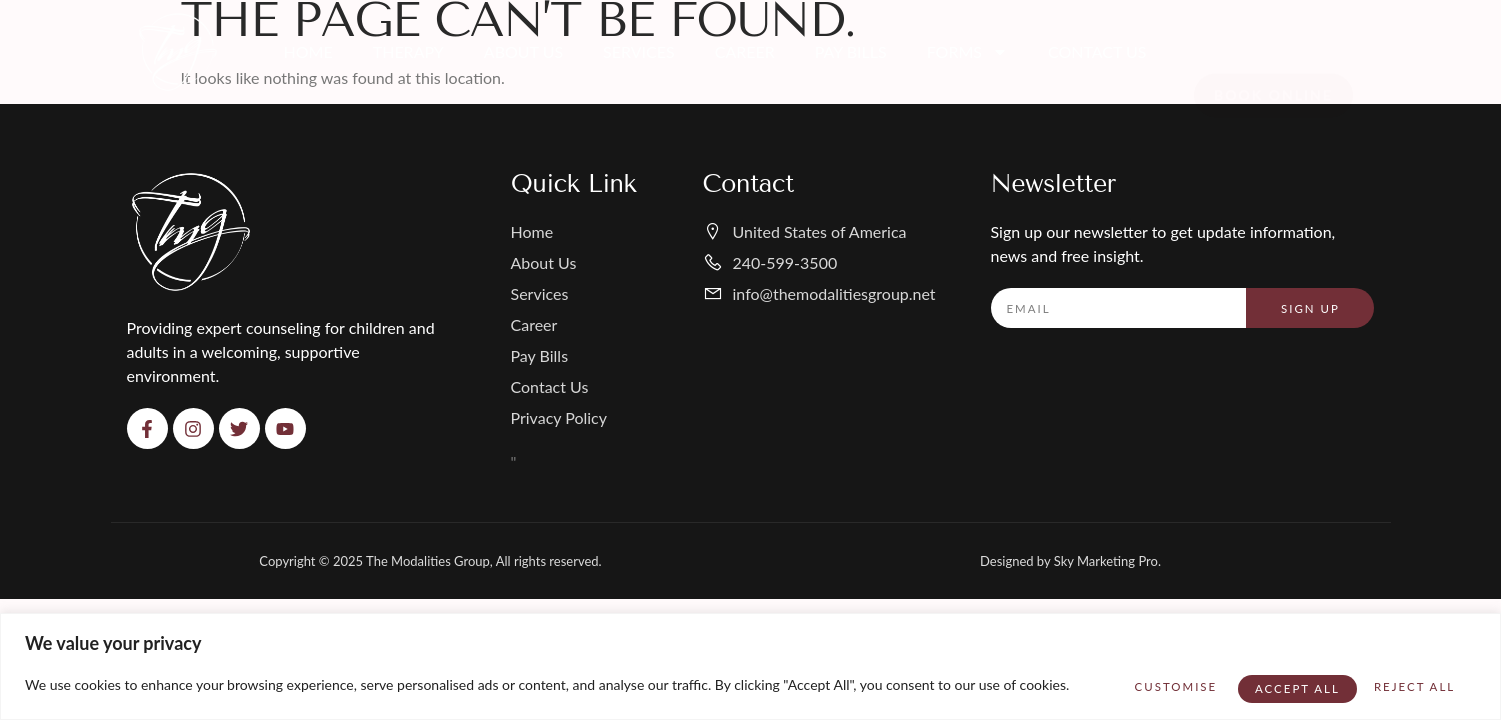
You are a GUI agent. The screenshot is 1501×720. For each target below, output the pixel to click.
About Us (523, 51)
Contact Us (1097, 51)
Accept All (1405, 678)
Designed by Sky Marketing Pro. (1070, 561)
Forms (967, 52)
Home (308, 51)
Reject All (1257, 678)
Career (745, 51)
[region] (750, 660)
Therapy (408, 51)
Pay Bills (851, 51)
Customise (1111, 678)
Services (639, 51)
